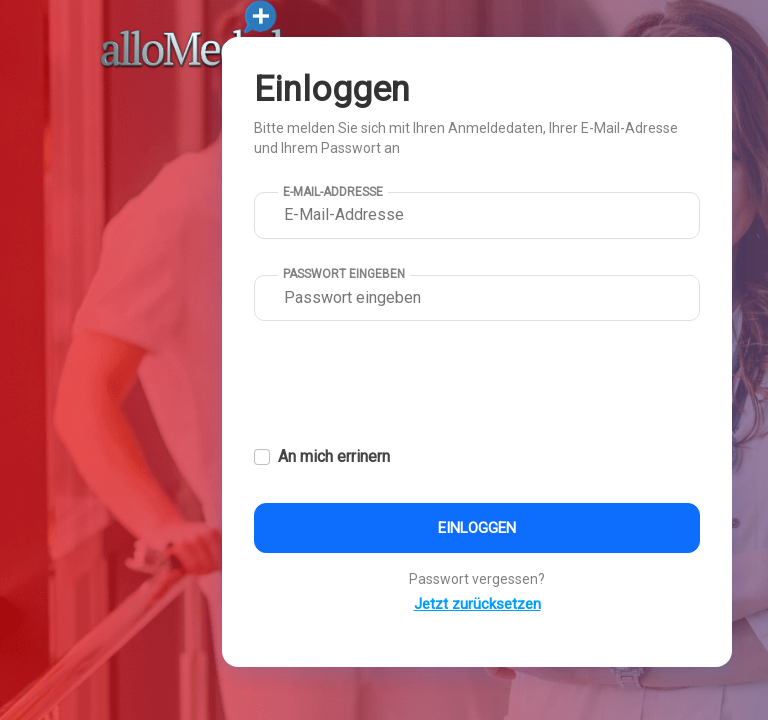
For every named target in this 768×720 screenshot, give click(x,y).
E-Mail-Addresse (333, 192)
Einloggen (477, 528)
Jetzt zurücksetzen (477, 604)
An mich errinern (334, 456)
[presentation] (406, 386)
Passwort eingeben (344, 274)
